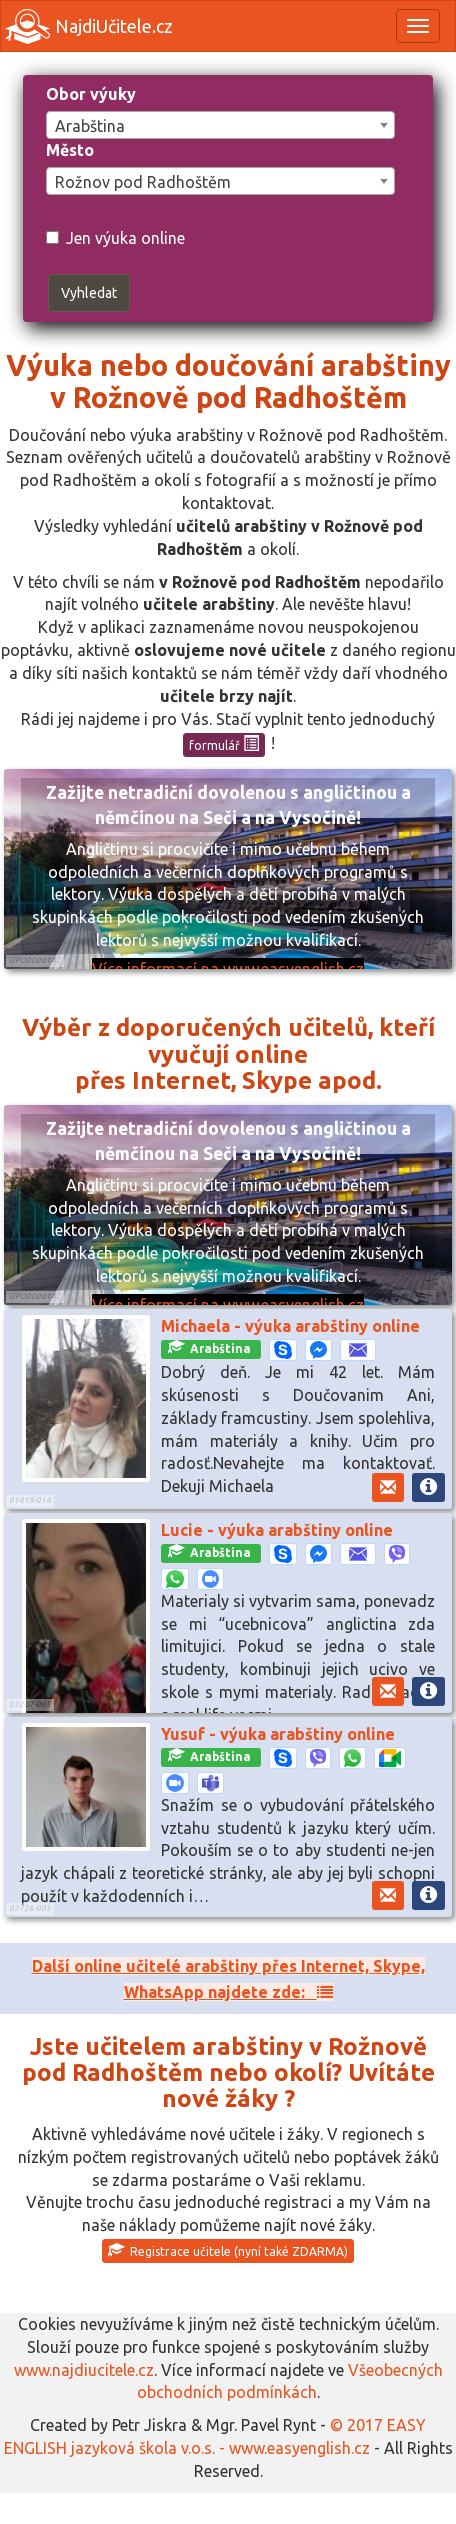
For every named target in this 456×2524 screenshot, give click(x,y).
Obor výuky (91, 94)
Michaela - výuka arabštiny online (290, 1326)
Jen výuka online (115, 238)
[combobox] (220, 125)
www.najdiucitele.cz (84, 2370)
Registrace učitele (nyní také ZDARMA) (228, 2250)
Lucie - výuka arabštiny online (277, 1530)
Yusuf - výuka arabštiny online (278, 1734)
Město (70, 150)
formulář (224, 744)
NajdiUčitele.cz (89, 26)
